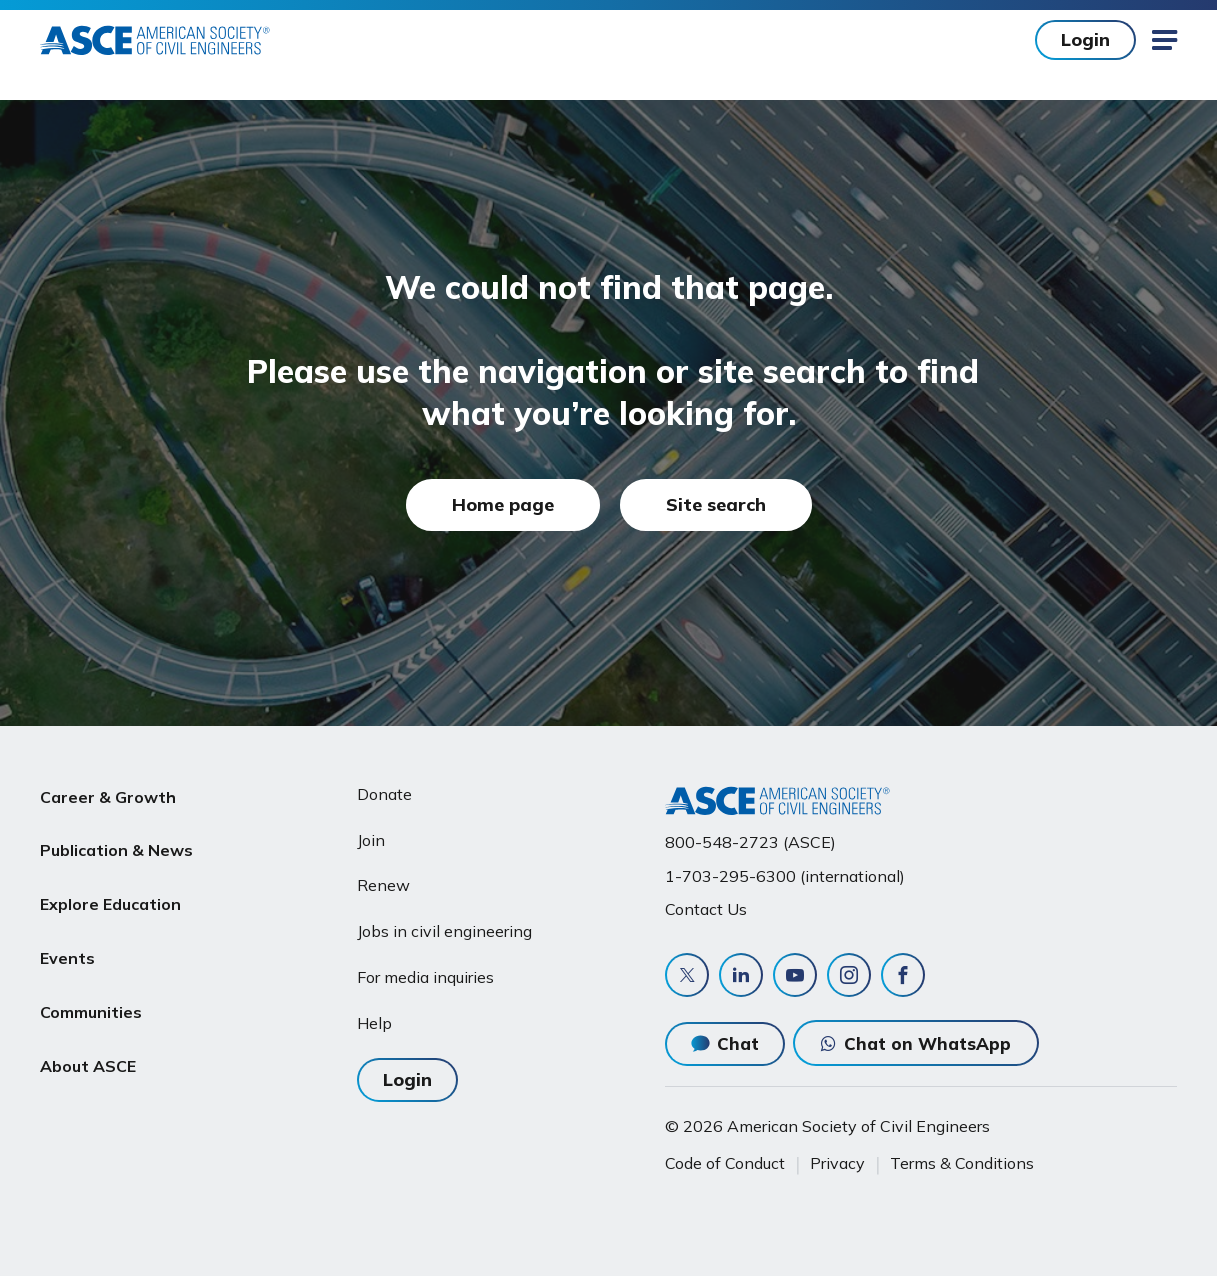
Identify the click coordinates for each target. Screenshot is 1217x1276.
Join (371, 840)
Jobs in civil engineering (444, 931)
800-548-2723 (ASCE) (750, 842)
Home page (503, 504)
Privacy (837, 1163)
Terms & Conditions (962, 1163)
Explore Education (110, 889)
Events (67, 937)
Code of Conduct (725, 1163)
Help (374, 1023)
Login (1085, 39)
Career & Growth (108, 794)
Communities (91, 985)
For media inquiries (425, 977)
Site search (716, 504)
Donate (384, 794)
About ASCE (88, 1033)
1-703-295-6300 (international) (785, 876)
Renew (383, 885)
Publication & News (116, 842)
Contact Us (706, 909)
